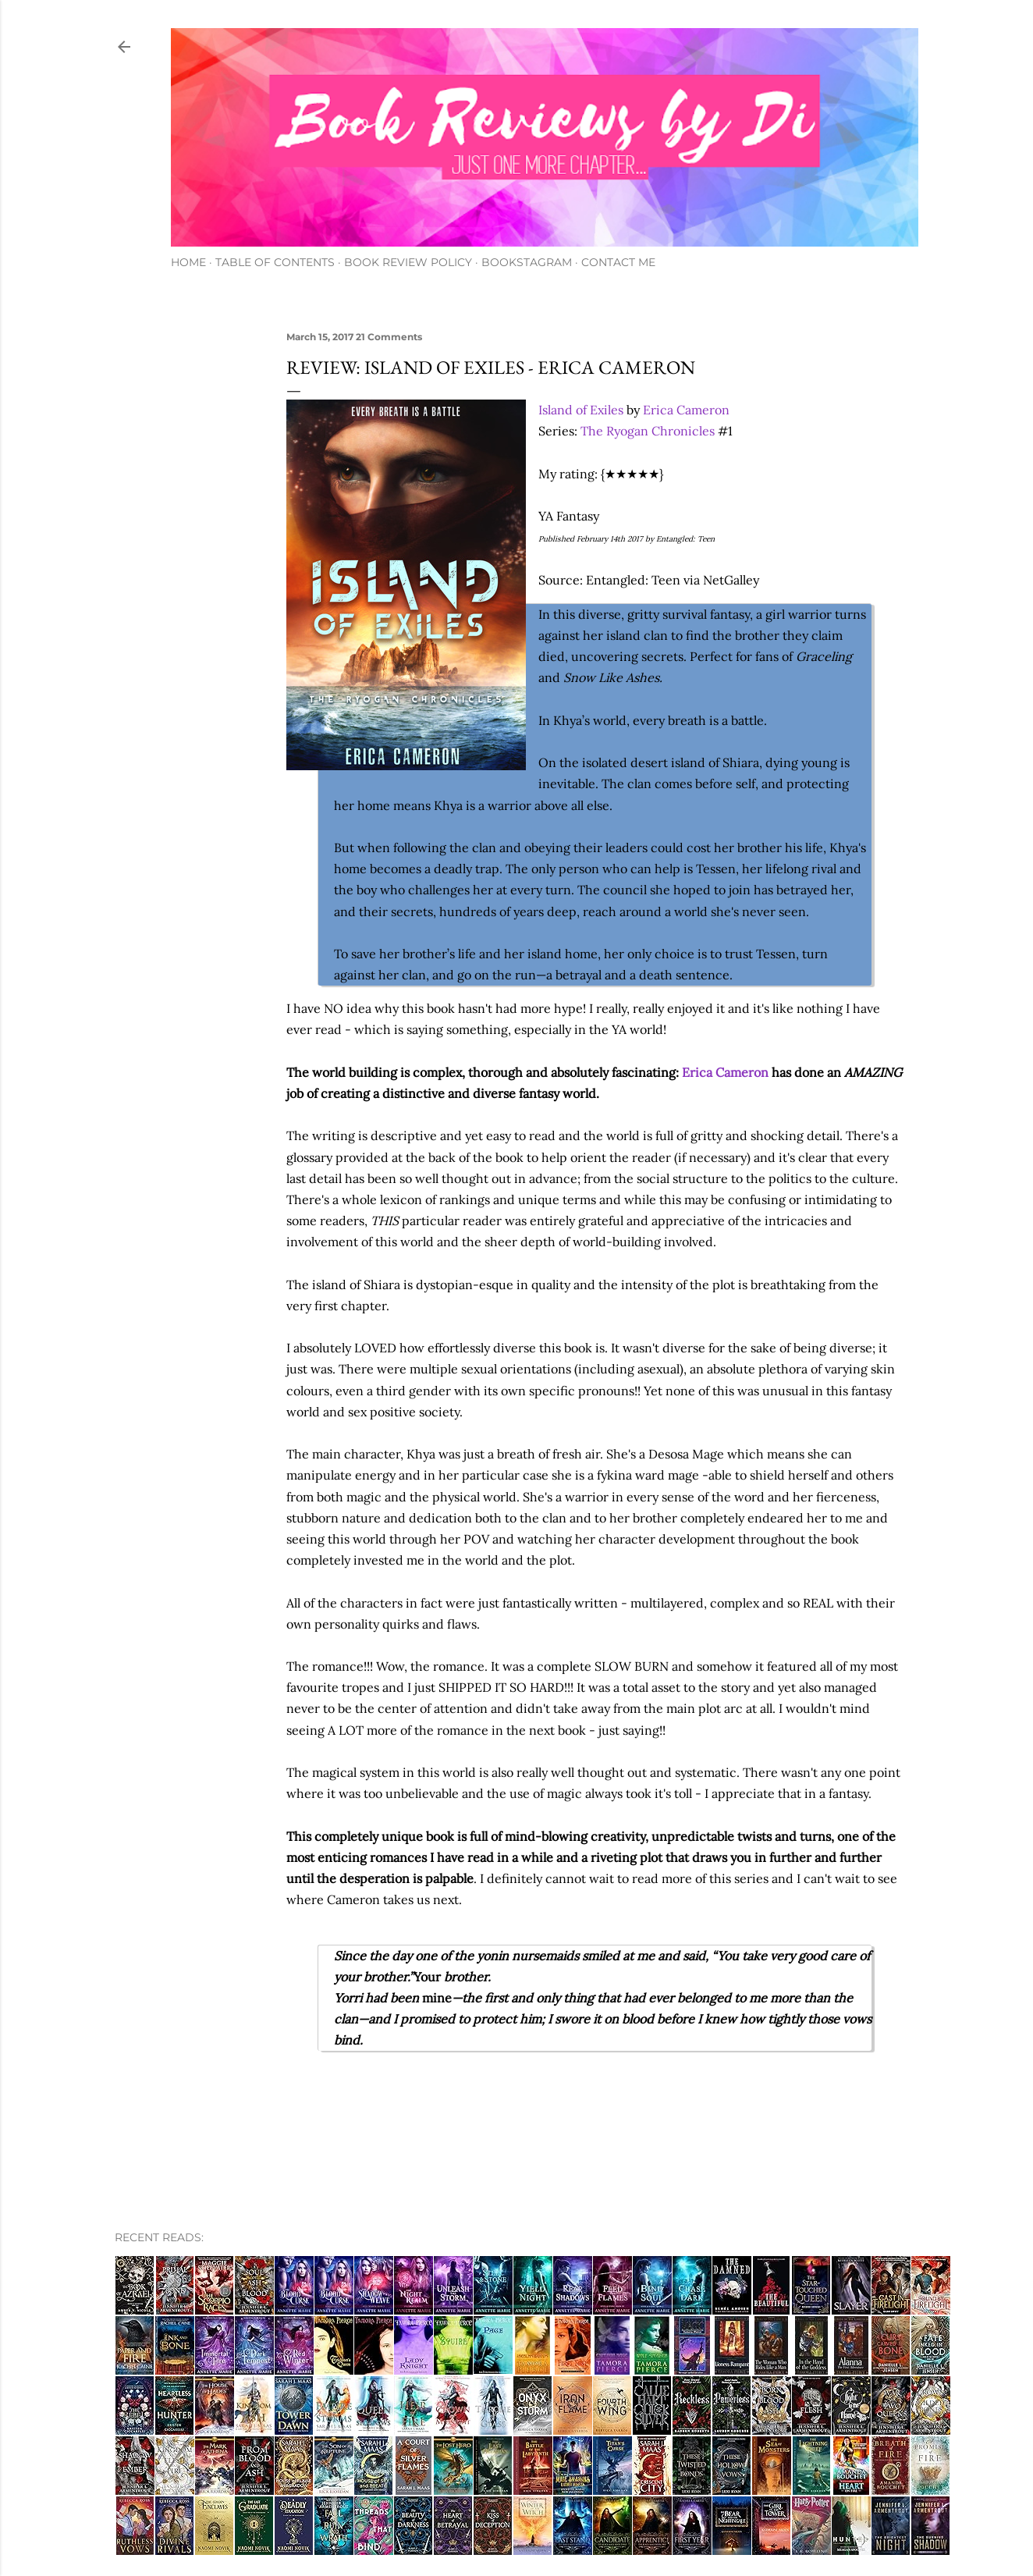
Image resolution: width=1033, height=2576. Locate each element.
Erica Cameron (686, 409)
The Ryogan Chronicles (647, 431)
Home (188, 262)
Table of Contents (275, 262)
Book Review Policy (408, 262)
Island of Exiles (580, 409)
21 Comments (389, 337)
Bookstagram (526, 262)
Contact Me (618, 262)
